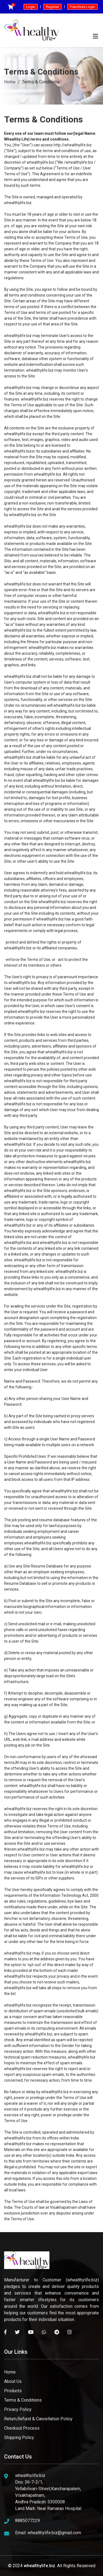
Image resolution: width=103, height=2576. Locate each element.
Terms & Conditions (23, 2400)
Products (13, 2390)
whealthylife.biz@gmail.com (54, 2532)
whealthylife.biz (39, 2565)
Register (52, 7)
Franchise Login (82, 7)
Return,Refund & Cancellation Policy (38, 2418)
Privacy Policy (18, 2409)
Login (30, 7)
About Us (13, 2381)
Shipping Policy (19, 2437)
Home (10, 81)
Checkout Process (22, 2428)
